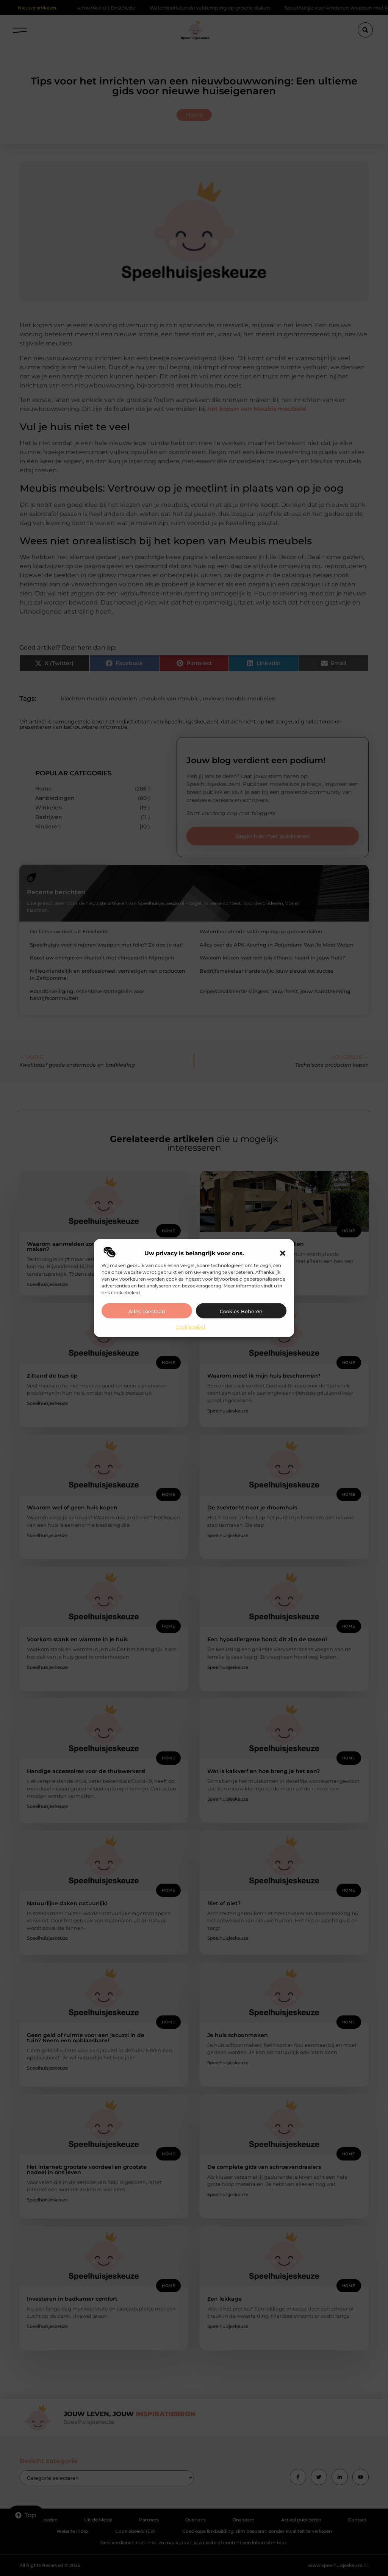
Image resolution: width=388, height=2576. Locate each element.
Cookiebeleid (190, 1327)
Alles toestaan (146, 1311)
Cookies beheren (241, 1311)
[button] (282, 1253)
